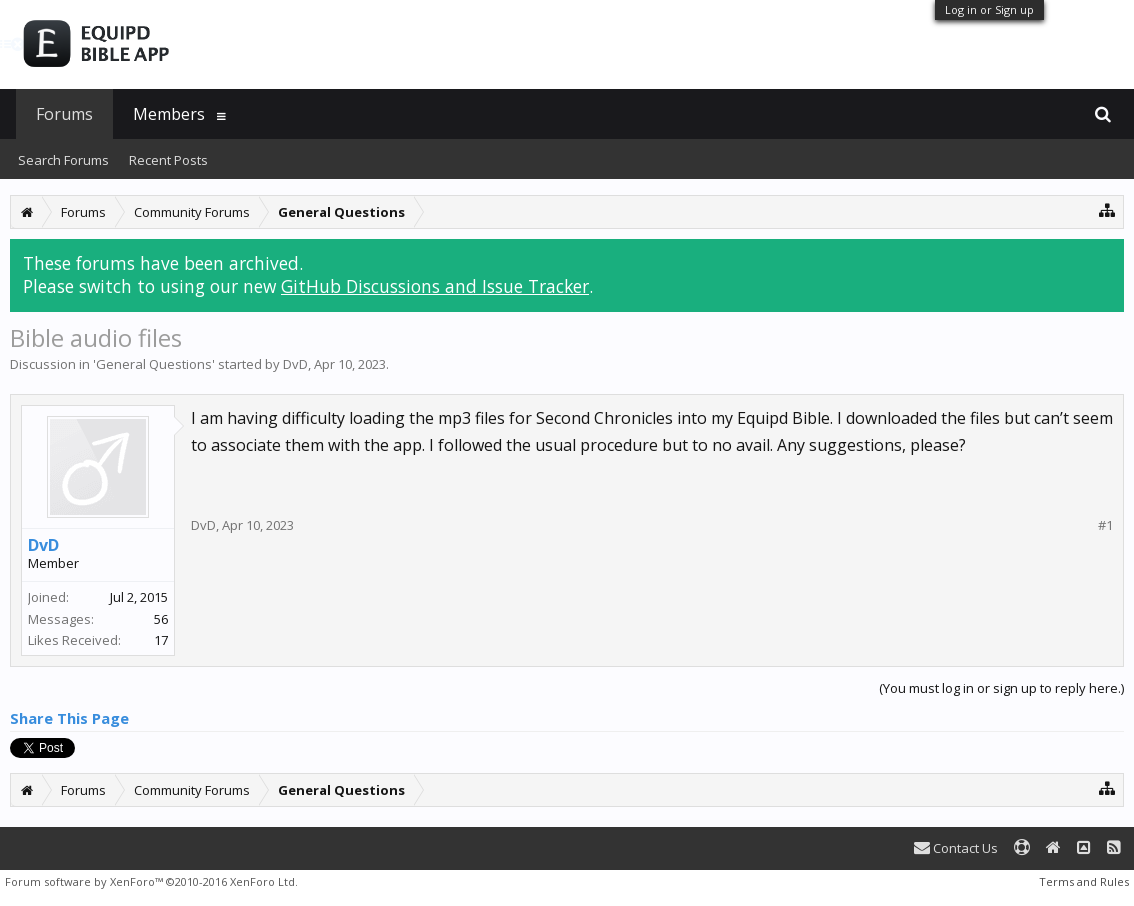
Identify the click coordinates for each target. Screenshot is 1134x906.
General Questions (154, 364)
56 (161, 619)
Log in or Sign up (989, 9)
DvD (295, 364)
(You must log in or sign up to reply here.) (1001, 688)
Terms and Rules (1084, 881)
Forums (64, 114)
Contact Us (956, 848)
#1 (1105, 525)
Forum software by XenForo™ (151, 881)
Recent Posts (168, 160)
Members (169, 114)
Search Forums (63, 160)
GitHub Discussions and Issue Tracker (435, 286)
